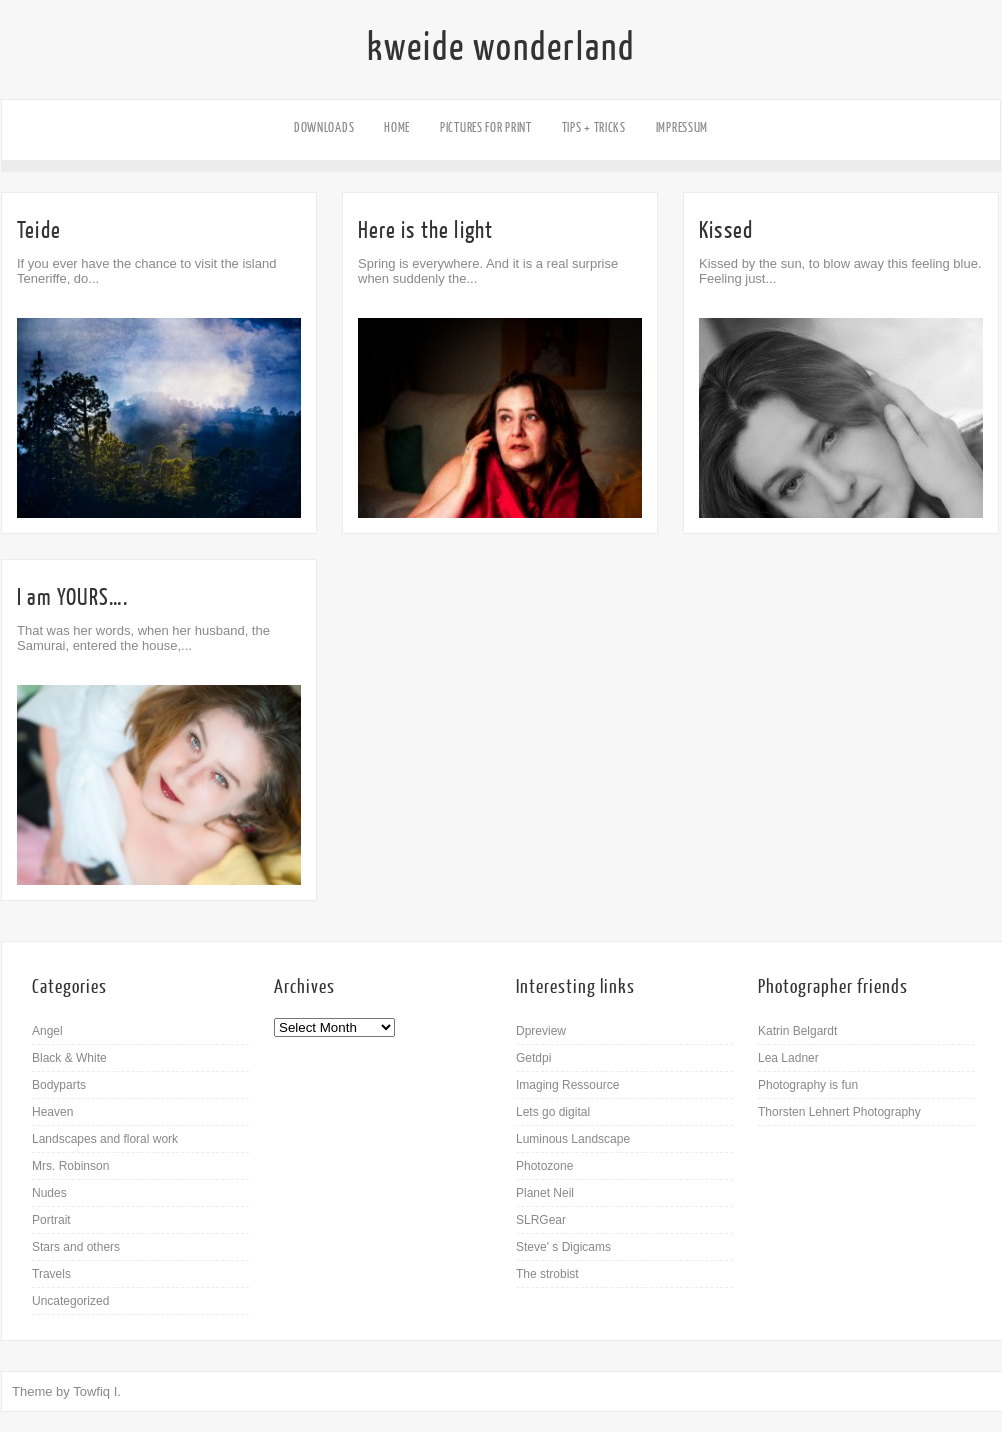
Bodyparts (59, 1085)
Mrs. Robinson (70, 1166)
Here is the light (425, 230)
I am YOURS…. (72, 597)
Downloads (324, 127)
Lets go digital (553, 1112)
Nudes (49, 1193)
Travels (51, 1274)
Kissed (726, 230)
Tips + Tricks (594, 127)
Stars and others (76, 1247)
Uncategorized (70, 1301)
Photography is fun (808, 1085)
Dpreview (541, 1031)
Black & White (69, 1058)
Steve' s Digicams (563, 1247)
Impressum (682, 127)
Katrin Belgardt (797, 1031)
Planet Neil (545, 1193)
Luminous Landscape (573, 1139)
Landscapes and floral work (105, 1139)
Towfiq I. (97, 1391)
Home (397, 127)
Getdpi (533, 1058)
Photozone (544, 1166)
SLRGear (541, 1220)
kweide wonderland (501, 48)
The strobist (547, 1274)
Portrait (51, 1220)
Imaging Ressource (567, 1085)
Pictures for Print (486, 127)
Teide (39, 230)
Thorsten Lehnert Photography (839, 1112)
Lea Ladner (788, 1058)
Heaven (52, 1112)
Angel (47, 1031)
